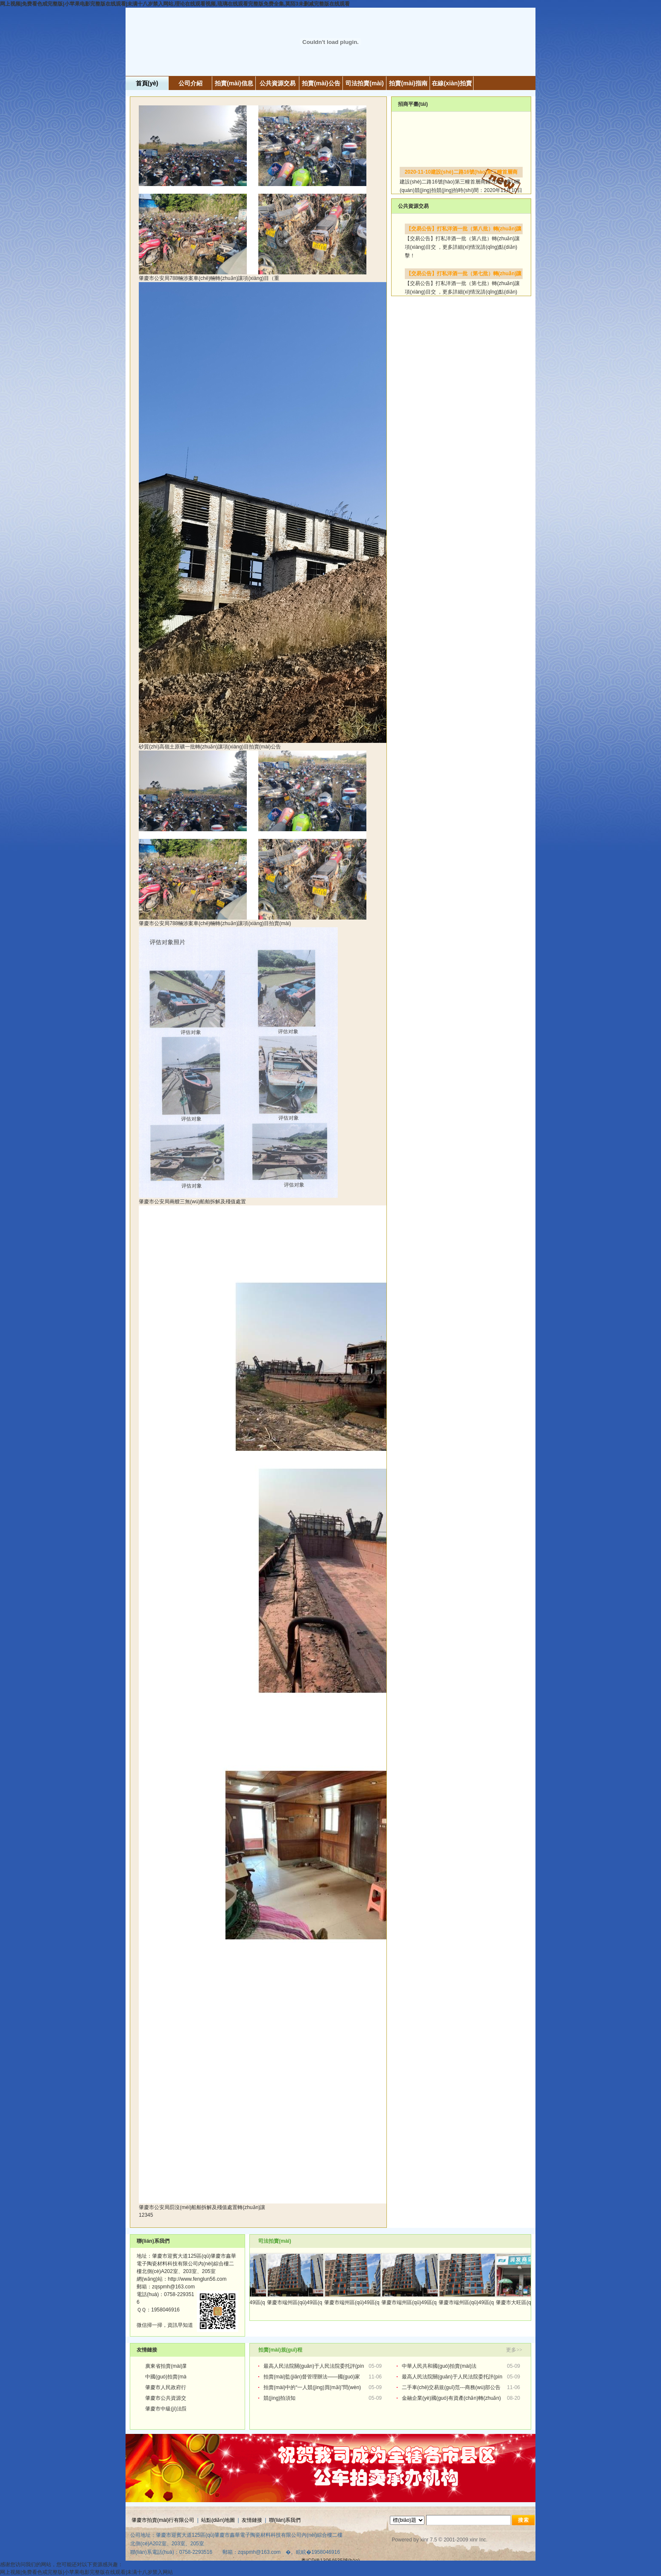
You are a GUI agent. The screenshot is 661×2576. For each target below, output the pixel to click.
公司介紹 (190, 83)
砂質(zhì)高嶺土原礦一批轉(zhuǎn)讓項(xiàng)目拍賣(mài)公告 (210, 747)
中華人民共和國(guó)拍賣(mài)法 (439, 2366)
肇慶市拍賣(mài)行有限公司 (163, 2520)
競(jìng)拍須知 (279, 2398)
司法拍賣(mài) (364, 83)
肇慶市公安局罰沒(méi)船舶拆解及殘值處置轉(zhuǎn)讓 (203, 2207)
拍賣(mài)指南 (408, 83)
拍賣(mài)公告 (321, 83)
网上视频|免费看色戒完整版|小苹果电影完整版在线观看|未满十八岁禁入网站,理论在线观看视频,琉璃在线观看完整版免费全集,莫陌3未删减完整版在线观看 (175, 4)
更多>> (514, 2350)
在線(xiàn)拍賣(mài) (451, 85)
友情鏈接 (252, 2520)
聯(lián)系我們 (285, 2520)
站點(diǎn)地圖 (218, 2520)
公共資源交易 (277, 83)
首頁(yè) (147, 83)
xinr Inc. (479, 2540)
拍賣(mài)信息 (234, 83)
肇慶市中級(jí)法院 (166, 2409)
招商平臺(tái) (413, 104)
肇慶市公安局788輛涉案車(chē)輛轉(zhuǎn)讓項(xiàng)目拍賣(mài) (215, 923)
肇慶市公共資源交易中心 (173, 2398)
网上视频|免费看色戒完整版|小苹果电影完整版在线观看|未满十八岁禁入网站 (86, 2572)
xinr (424, 2540)
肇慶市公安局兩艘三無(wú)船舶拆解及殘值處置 (193, 1202)
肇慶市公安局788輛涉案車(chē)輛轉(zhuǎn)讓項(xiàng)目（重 (210, 278)
